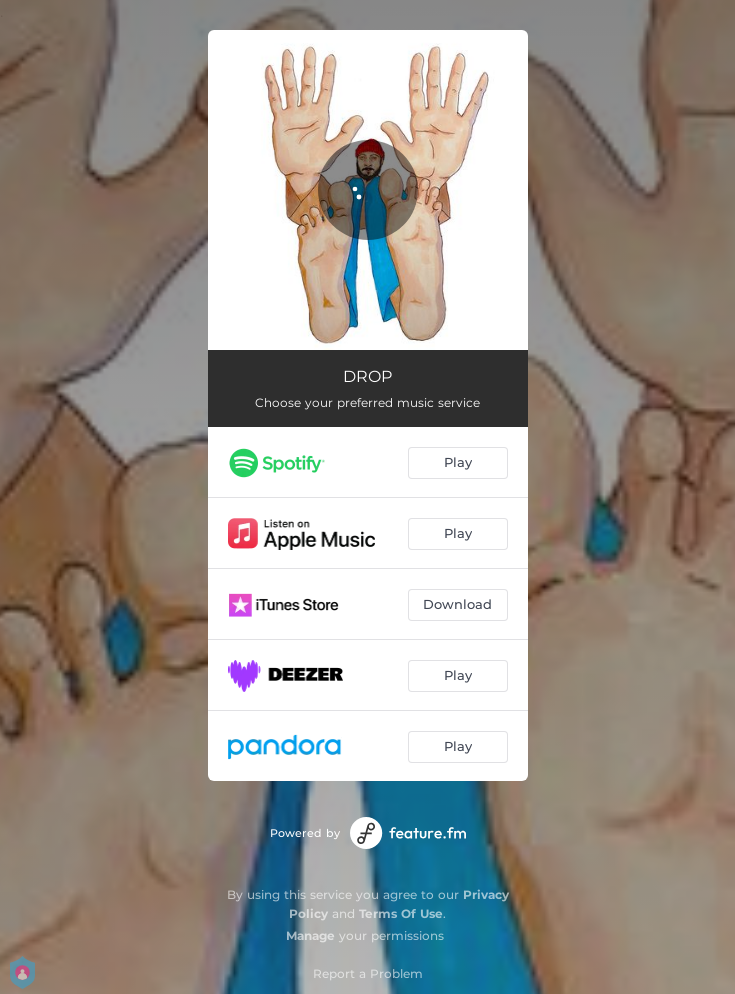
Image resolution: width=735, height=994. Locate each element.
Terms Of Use (401, 913)
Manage (310, 935)
